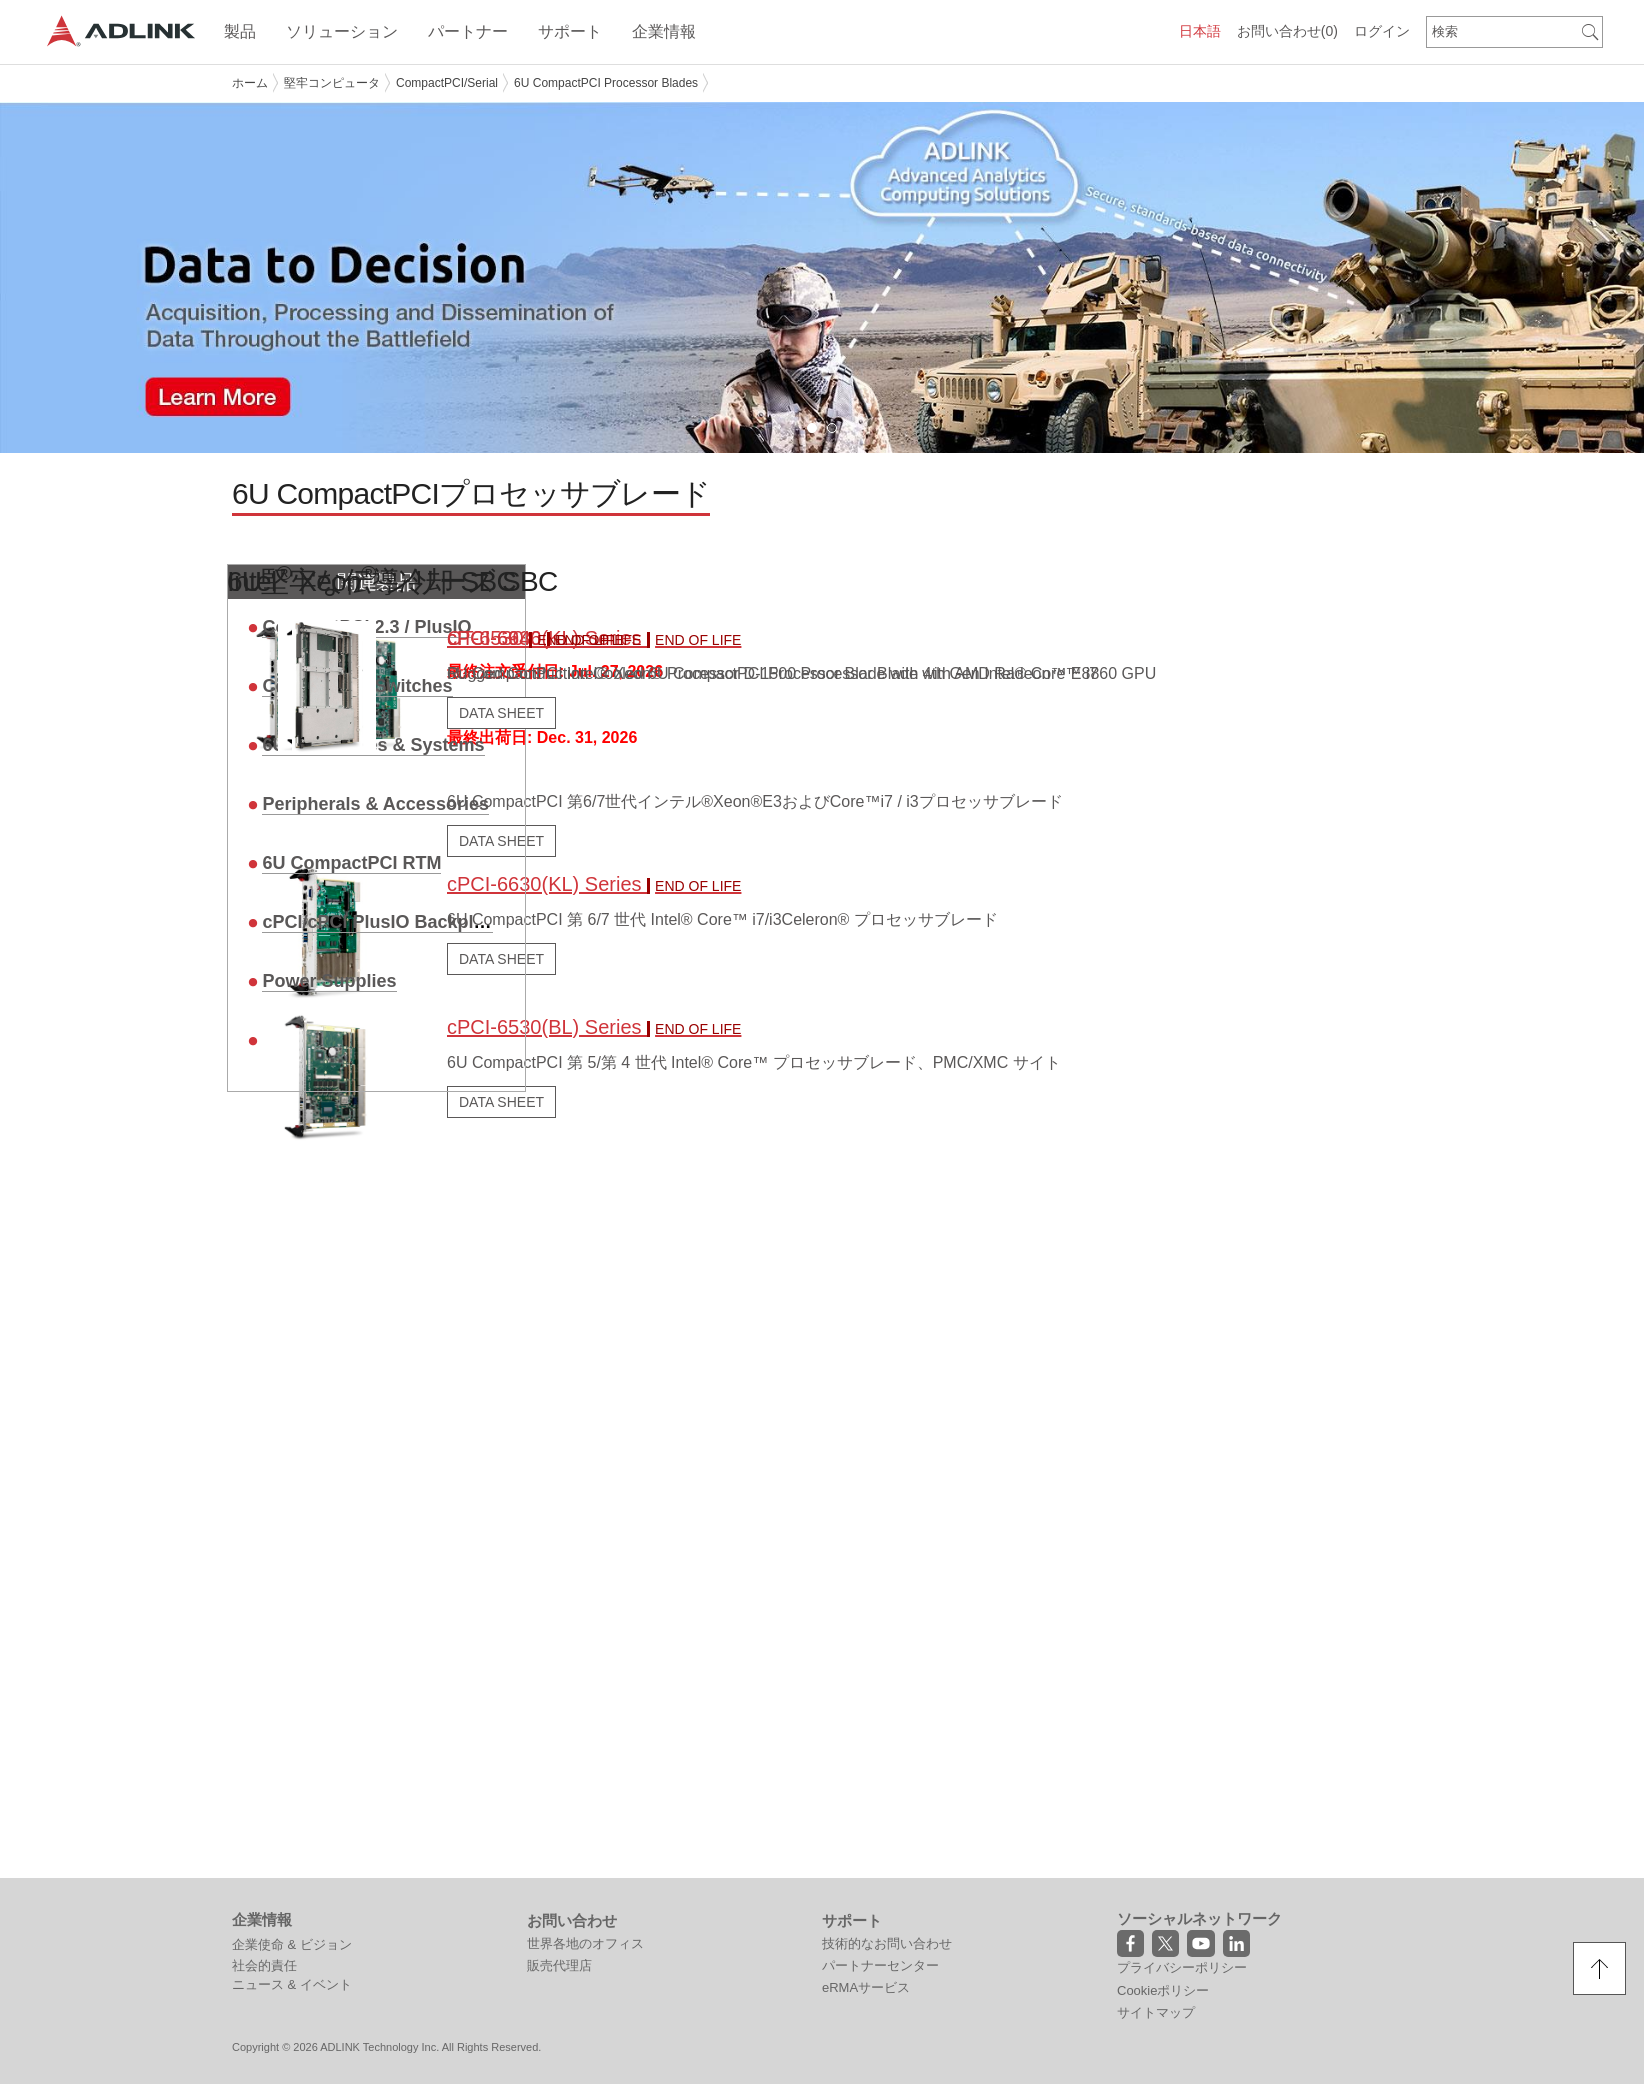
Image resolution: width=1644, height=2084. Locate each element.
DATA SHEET (501, 1099)
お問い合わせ (1287, 31)
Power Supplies (329, 978)
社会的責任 (264, 1962)
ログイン (1382, 31)
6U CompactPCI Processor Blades (606, 83)
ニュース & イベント (292, 1982)
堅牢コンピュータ (332, 83)
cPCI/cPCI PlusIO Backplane (383, 919)
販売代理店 (559, 1963)
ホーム (250, 83)
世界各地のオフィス (585, 1941)
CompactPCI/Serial (447, 83)
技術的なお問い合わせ (887, 1941)
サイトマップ (1156, 2009)
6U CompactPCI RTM (351, 860)
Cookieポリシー (1163, 1987)
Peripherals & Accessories (375, 801)
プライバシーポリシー (1182, 1965)
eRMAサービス (866, 1985)
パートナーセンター (880, 1963)
